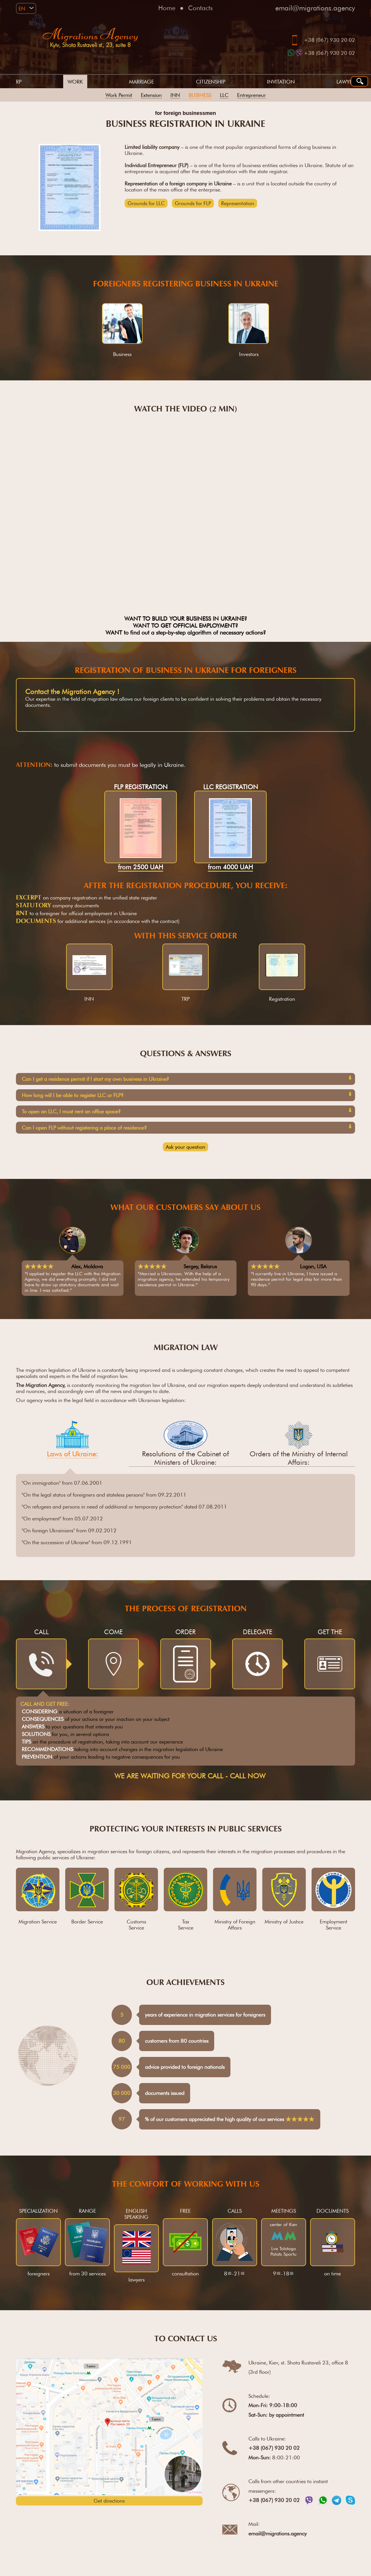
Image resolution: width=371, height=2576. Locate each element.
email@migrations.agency (315, 8)
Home (166, 8)
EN (22, 9)
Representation (237, 203)
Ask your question (185, 1147)
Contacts (200, 8)
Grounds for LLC (146, 203)
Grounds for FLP (193, 203)
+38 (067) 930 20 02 (329, 40)
